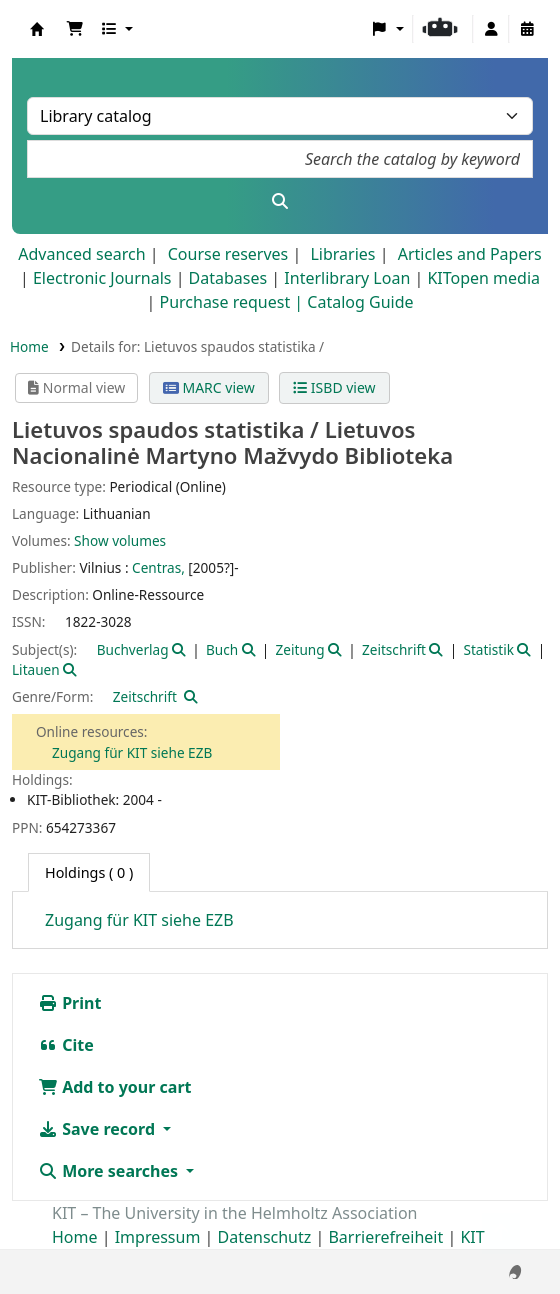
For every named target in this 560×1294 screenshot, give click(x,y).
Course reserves (228, 254)
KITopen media (483, 278)
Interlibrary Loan (347, 278)
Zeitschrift (394, 649)
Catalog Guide (360, 302)
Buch (222, 649)
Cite (66, 1045)
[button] (75, 29)
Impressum (158, 1237)
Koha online (37, 29)
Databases (228, 278)
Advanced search (81, 254)
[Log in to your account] (491, 29)
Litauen (36, 669)
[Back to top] (501, 1233)
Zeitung (300, 649)
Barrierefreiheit (385, 1237)
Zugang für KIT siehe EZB (132, 752)
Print (69, 1003)
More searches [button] (110, 1171)
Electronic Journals (102, 278)
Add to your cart (115, 1087)
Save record (98, 1129)
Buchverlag (133, 649)
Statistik (488, 649)
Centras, (158, 567)
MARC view (209, 387)
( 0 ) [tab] (89, 872)
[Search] (280, 201)
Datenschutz (265, 1237)
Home (29, 346)
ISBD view (334, 387)
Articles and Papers (470, 254)
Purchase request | (233, 302)
